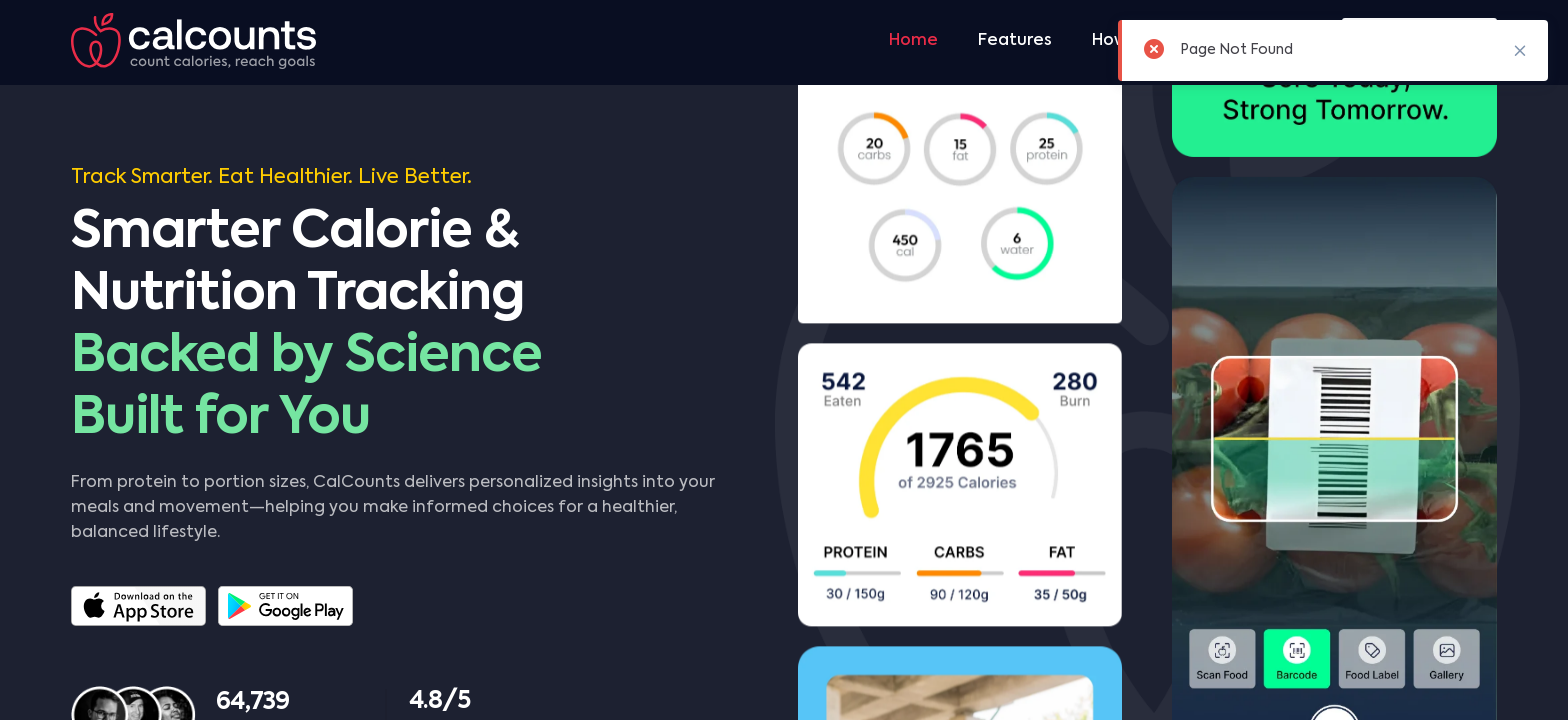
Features (1015, 41)
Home (913, 41)
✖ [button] (1520, 50)
